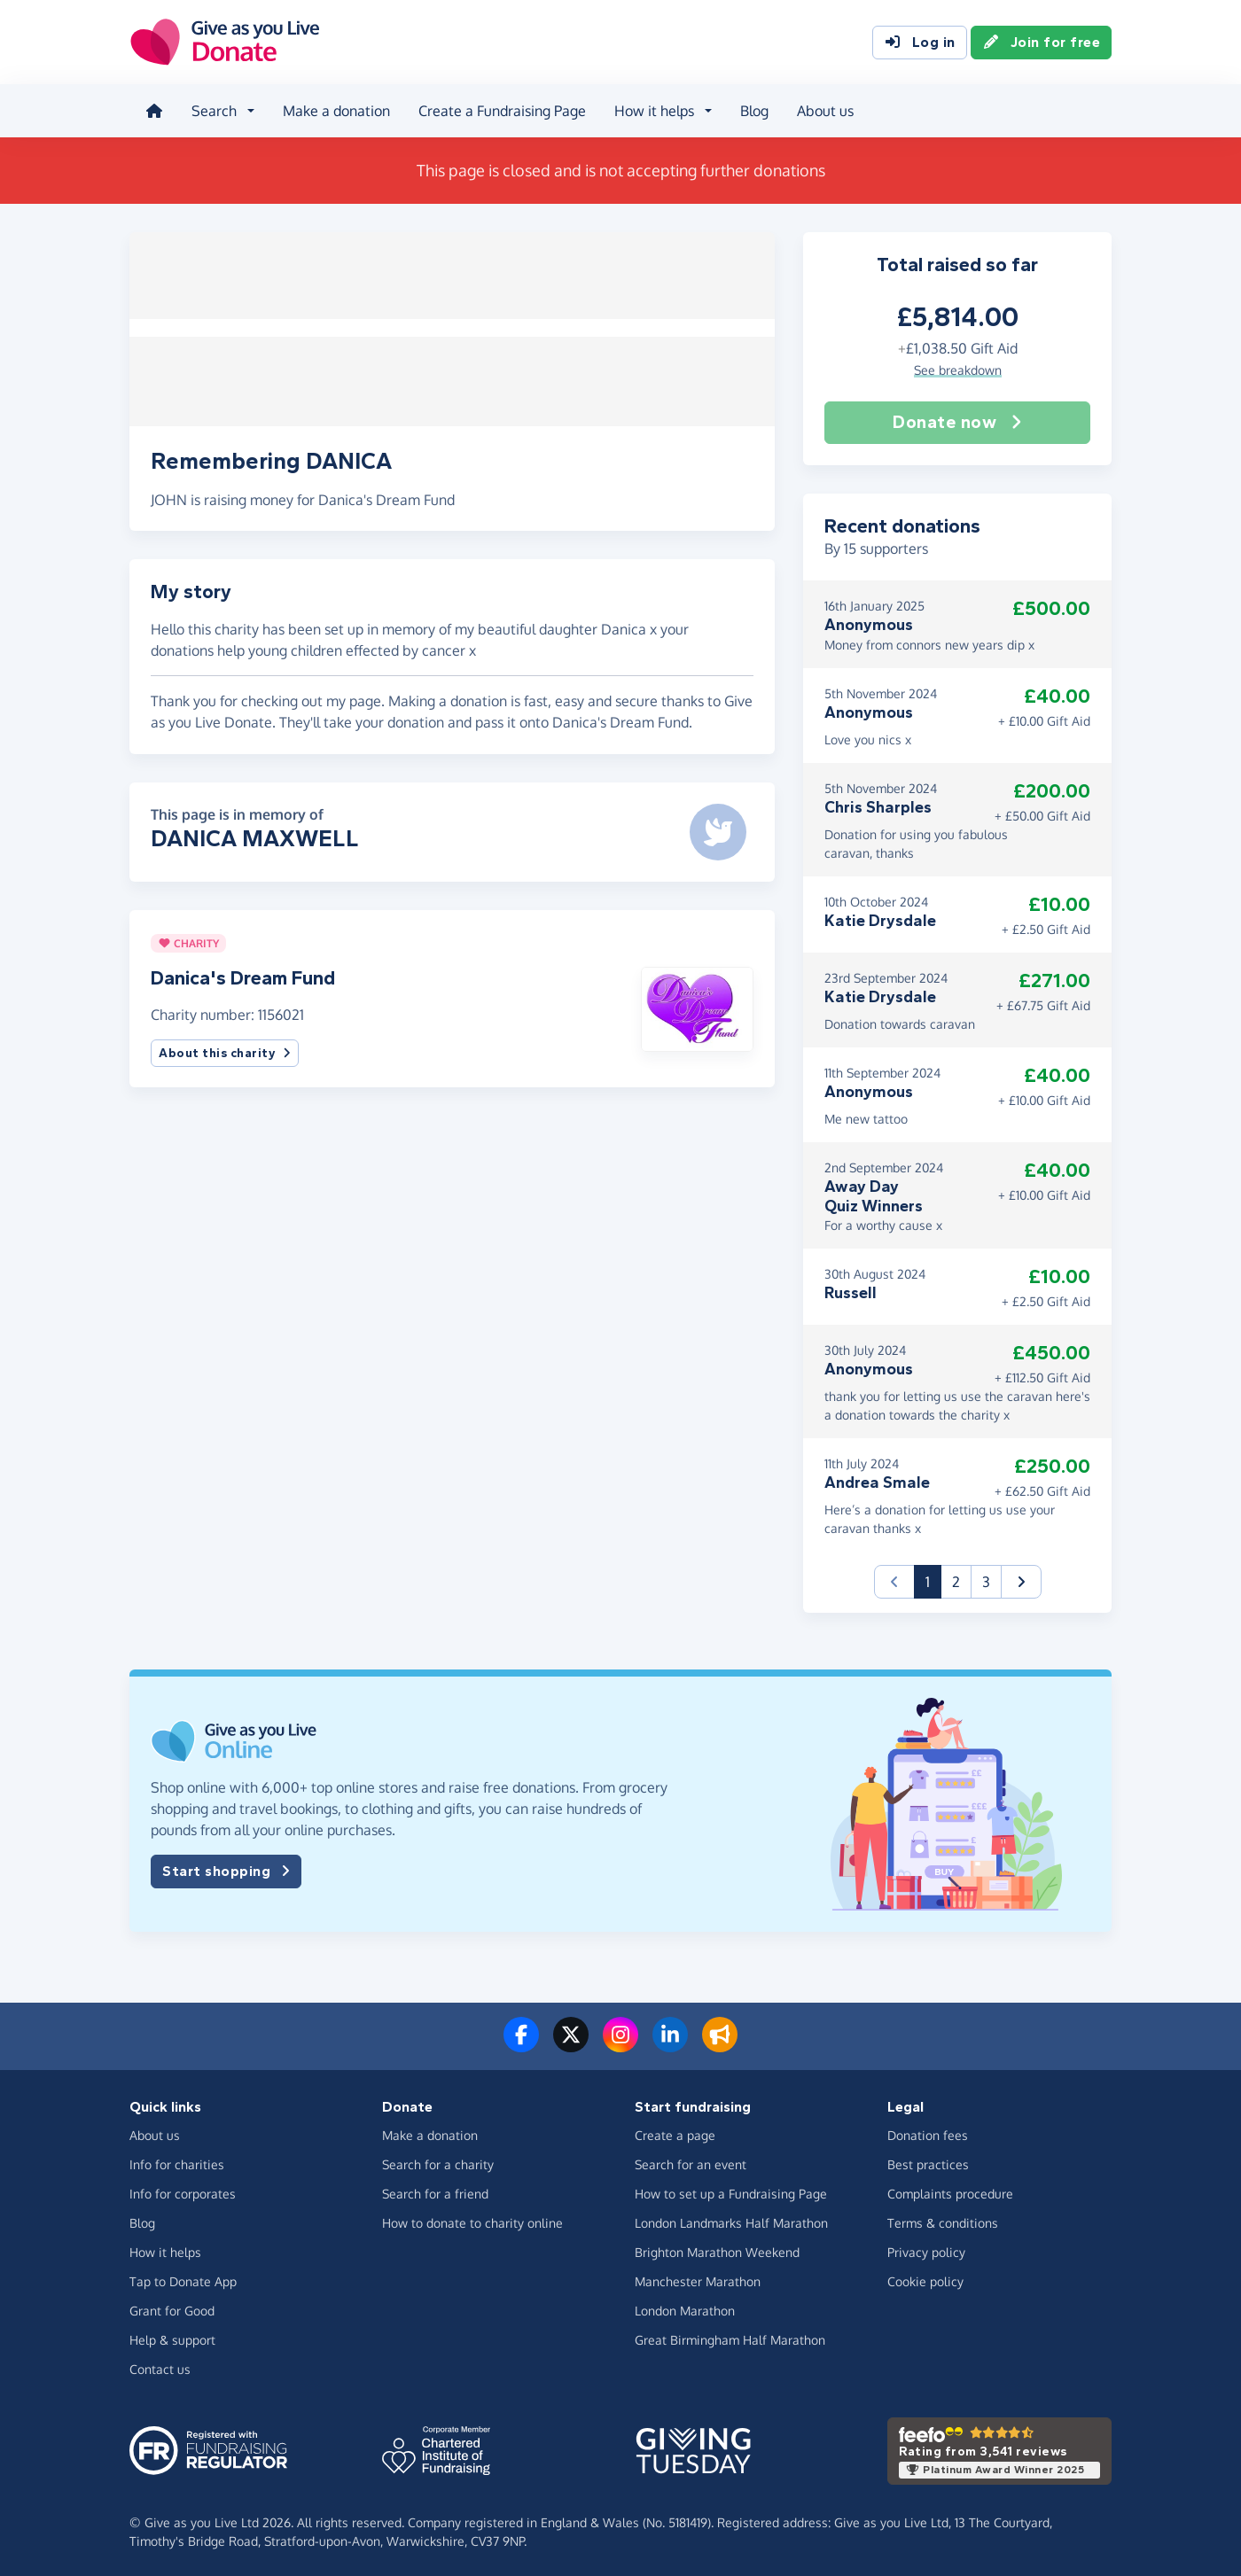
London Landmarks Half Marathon (731, 2221)
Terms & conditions (942, 2221)
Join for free (1041, 42)
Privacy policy (926, 2250)
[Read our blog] (720, 2043)
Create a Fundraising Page (500, 110)
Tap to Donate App (183, 2279)
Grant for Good (172, 2308)
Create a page (675, 2133)
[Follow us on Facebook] (521, 2043)
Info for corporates (182, 2191)
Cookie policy (925, 2279)
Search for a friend (435, 2191)
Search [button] (212, 110)
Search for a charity (438, 2162)
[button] (697, 1000)
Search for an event (690, 2162)
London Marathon (685, 2308)
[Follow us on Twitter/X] (571, 2043)
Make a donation (334, 110)
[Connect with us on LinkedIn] (670, 2043)
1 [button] (933, 1578)
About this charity (225, 1046)
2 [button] (956, 1580)
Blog (752, 110)
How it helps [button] (652, 110)
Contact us (160, 2367)
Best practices (928, 2162)
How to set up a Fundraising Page (731, 2191)
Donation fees (927, 2133)
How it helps (165, 2250)
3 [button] (986, 1580)
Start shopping (226, 1869)
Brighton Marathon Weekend (717, 2250)
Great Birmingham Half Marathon (730, 2338)
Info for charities (176, 2162)
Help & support (172, 2338)
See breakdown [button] (958, 367)
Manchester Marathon (698, 2279)
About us (823, 110)
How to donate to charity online (472, 2221)
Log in (920, 42)
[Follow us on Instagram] (620, 2043)
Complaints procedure (950, 2191)
